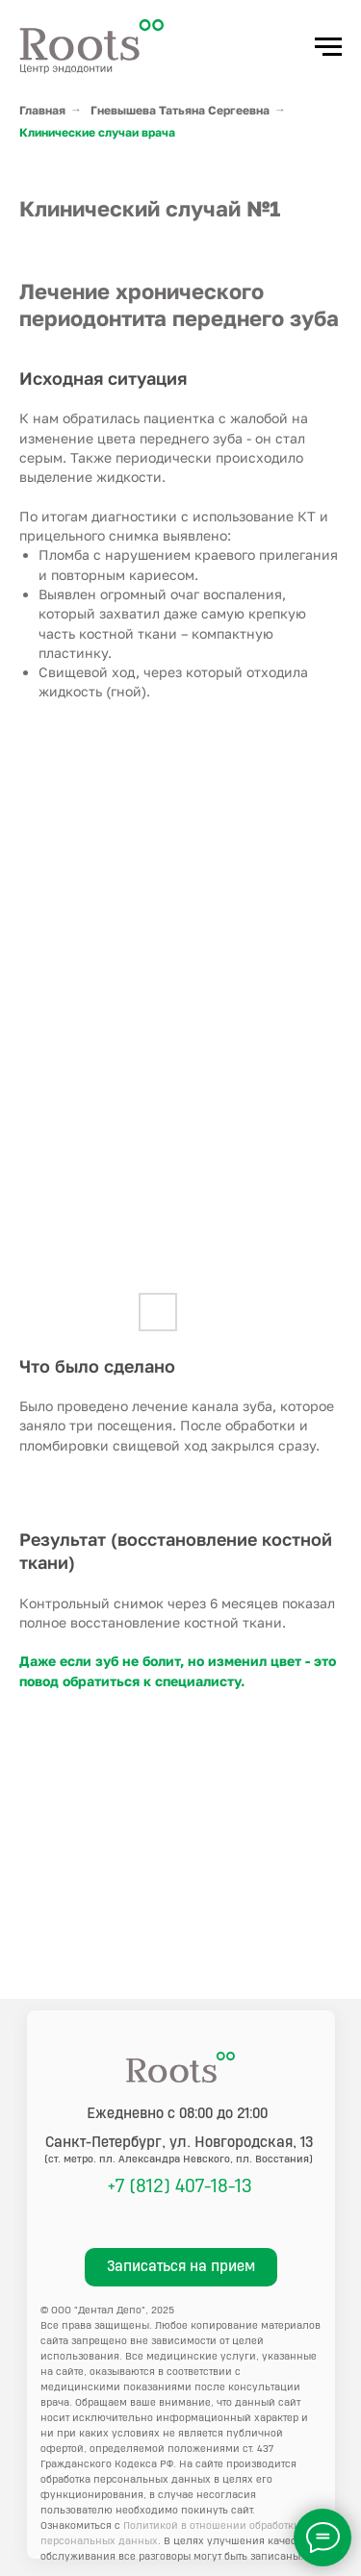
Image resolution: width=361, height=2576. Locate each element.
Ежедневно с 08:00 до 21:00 (177, 2114)
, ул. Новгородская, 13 (179, 2142)
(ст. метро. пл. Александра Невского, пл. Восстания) (178, 2159)
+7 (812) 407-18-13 (180, 2186)
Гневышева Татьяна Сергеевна (180, 110)
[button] (181, 2267)
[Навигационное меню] (328, 47)
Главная (42, 110)
